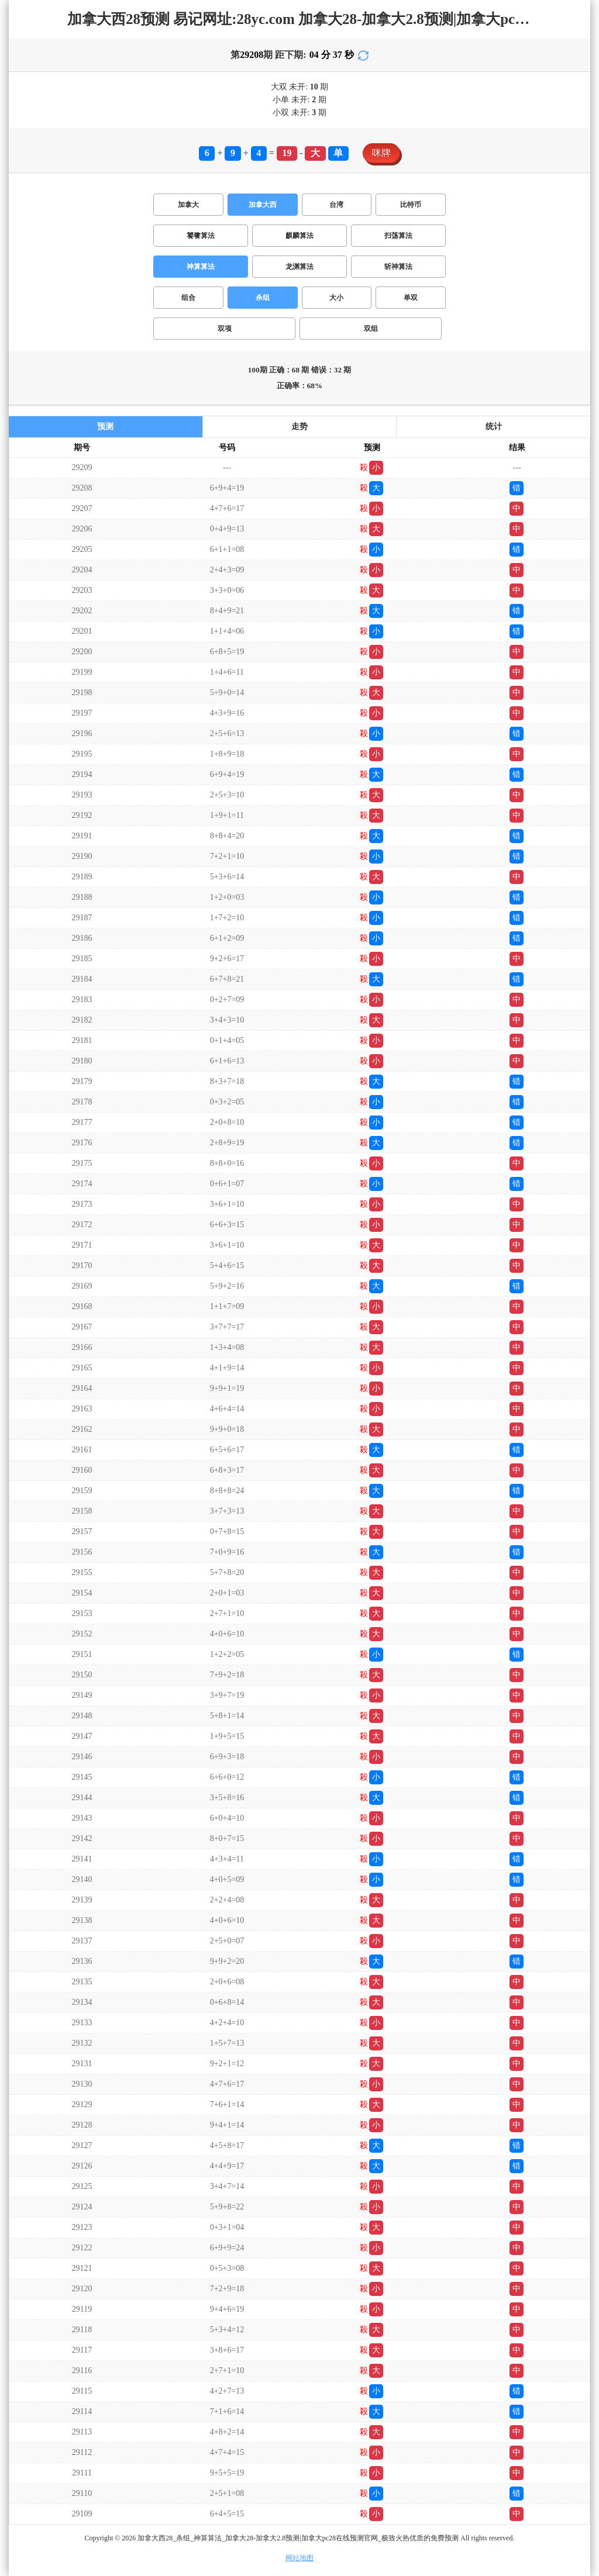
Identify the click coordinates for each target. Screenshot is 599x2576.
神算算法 (201, 267)
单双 (411, 297)
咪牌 (381, 153)
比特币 (410, 205)
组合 (188, 297)
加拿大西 (263, 205)
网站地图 (299, 2558)
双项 (225, 328)
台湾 (336, 205)
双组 (371, 328)
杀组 (263, 297)
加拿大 (188, 205)
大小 (336, 297)
